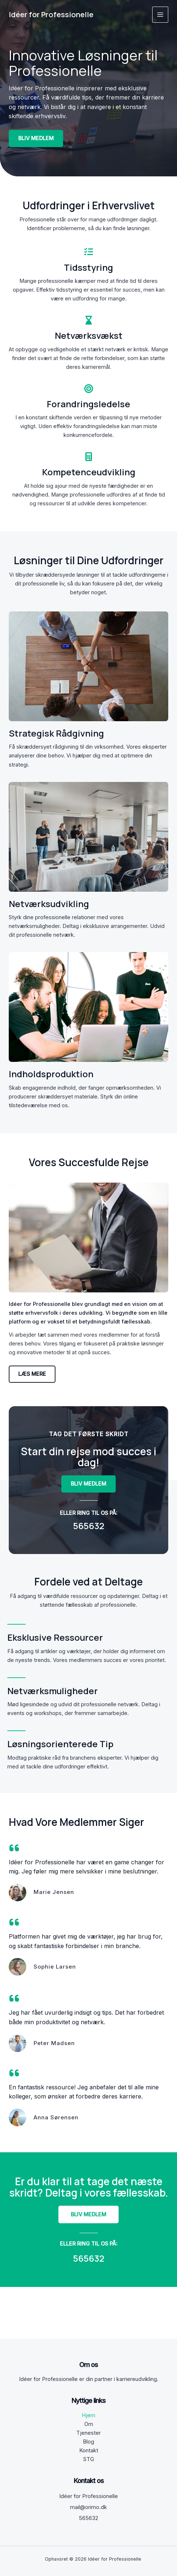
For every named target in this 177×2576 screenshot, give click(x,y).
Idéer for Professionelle (51, 14)
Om (88, 2424)
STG (88, 2459)
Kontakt (88, 2450)
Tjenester (88, 2433)
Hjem (88, 2415)
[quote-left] (14, 1847)
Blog (88, 2441)
